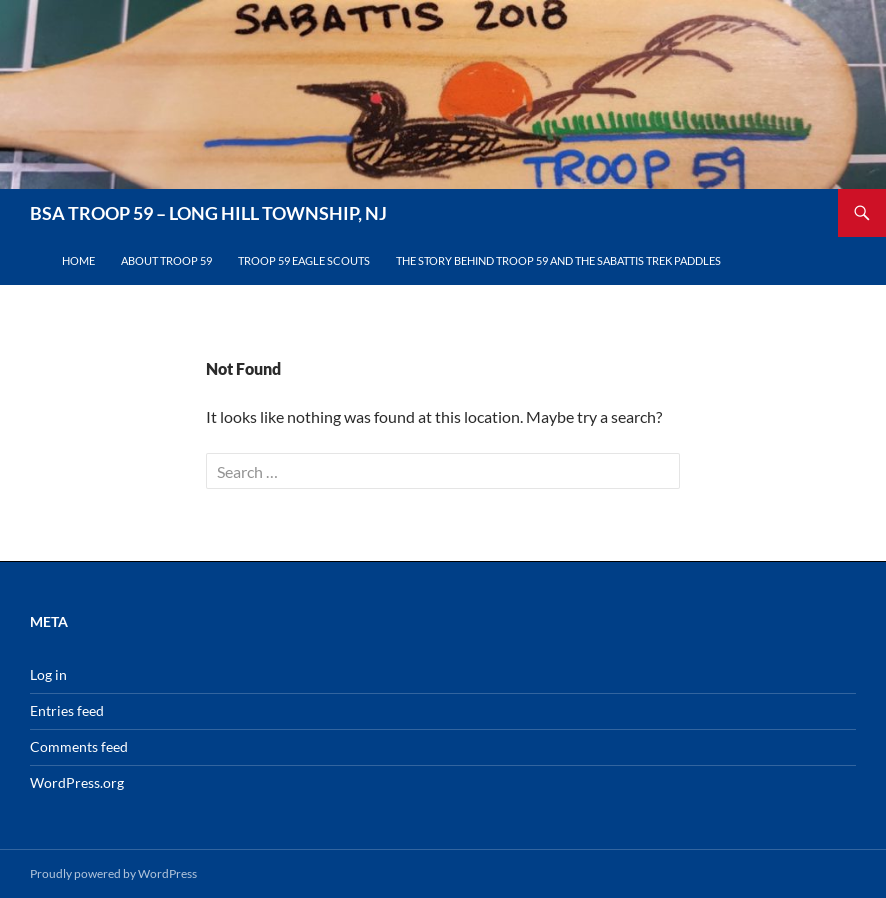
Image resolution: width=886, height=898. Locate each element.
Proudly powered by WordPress (113, 873)
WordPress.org (77, 782)
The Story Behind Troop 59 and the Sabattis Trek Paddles (558, 260)
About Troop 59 (166, 260)
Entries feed (67, 710)
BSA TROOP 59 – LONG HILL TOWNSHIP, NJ (208, 213)
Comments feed (79, 746)
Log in (48, 674)
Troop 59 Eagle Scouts (304, 260)
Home (78, 260)
